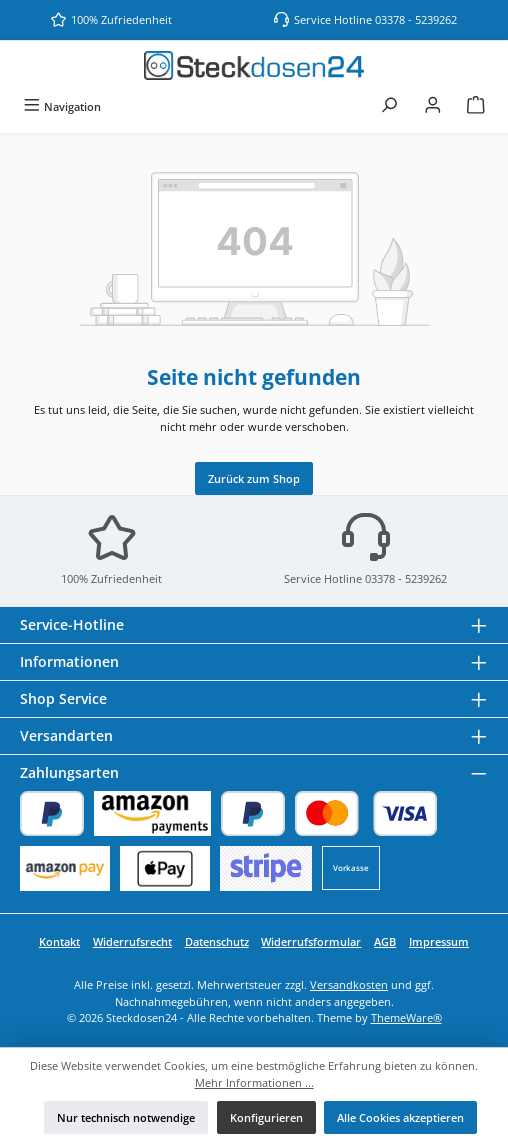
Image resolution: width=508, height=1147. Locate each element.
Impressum (439, 941)
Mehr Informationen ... (254, 1082)
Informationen (69, 661)
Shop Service (63, 698)
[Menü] (62, 106)
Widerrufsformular (311, 941)
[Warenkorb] (476, 106)
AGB (385, 941)
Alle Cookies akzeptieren (400, 1117)
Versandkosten (349, 984)
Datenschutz (217, 941)
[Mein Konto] (433, 106)
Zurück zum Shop (254, 478)
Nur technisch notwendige (126, 1117)
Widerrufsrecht (132, 941)
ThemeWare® (406, 1017)
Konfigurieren (266, 1117)
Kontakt (59, 941)
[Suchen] (389, 106)
